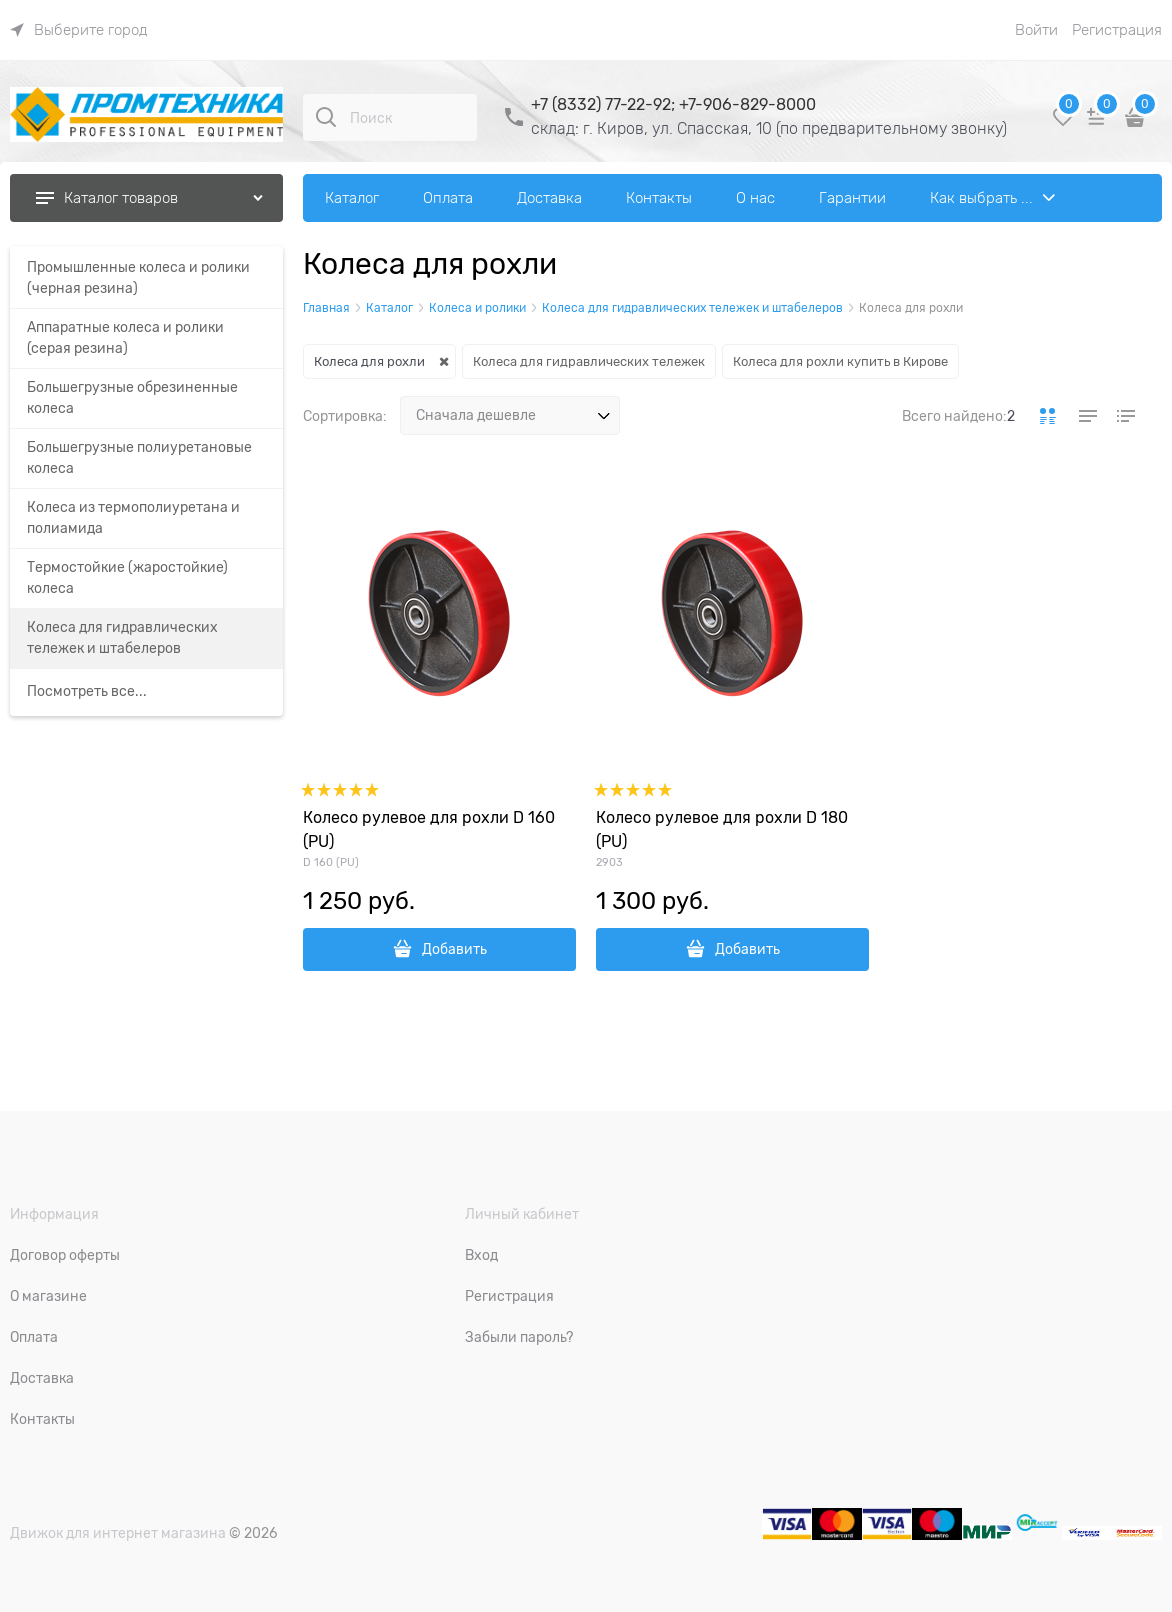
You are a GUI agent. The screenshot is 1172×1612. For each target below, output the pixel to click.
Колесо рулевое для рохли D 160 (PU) (429, 830)
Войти (1036, 30)
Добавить (454, 949)
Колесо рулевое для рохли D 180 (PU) (722, 830)
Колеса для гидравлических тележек (589, 361)
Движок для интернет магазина (118, 1533)
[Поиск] (326, 117)
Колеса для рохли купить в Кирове (840, 361)
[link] (79, 30)
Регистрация (1117, 30)
